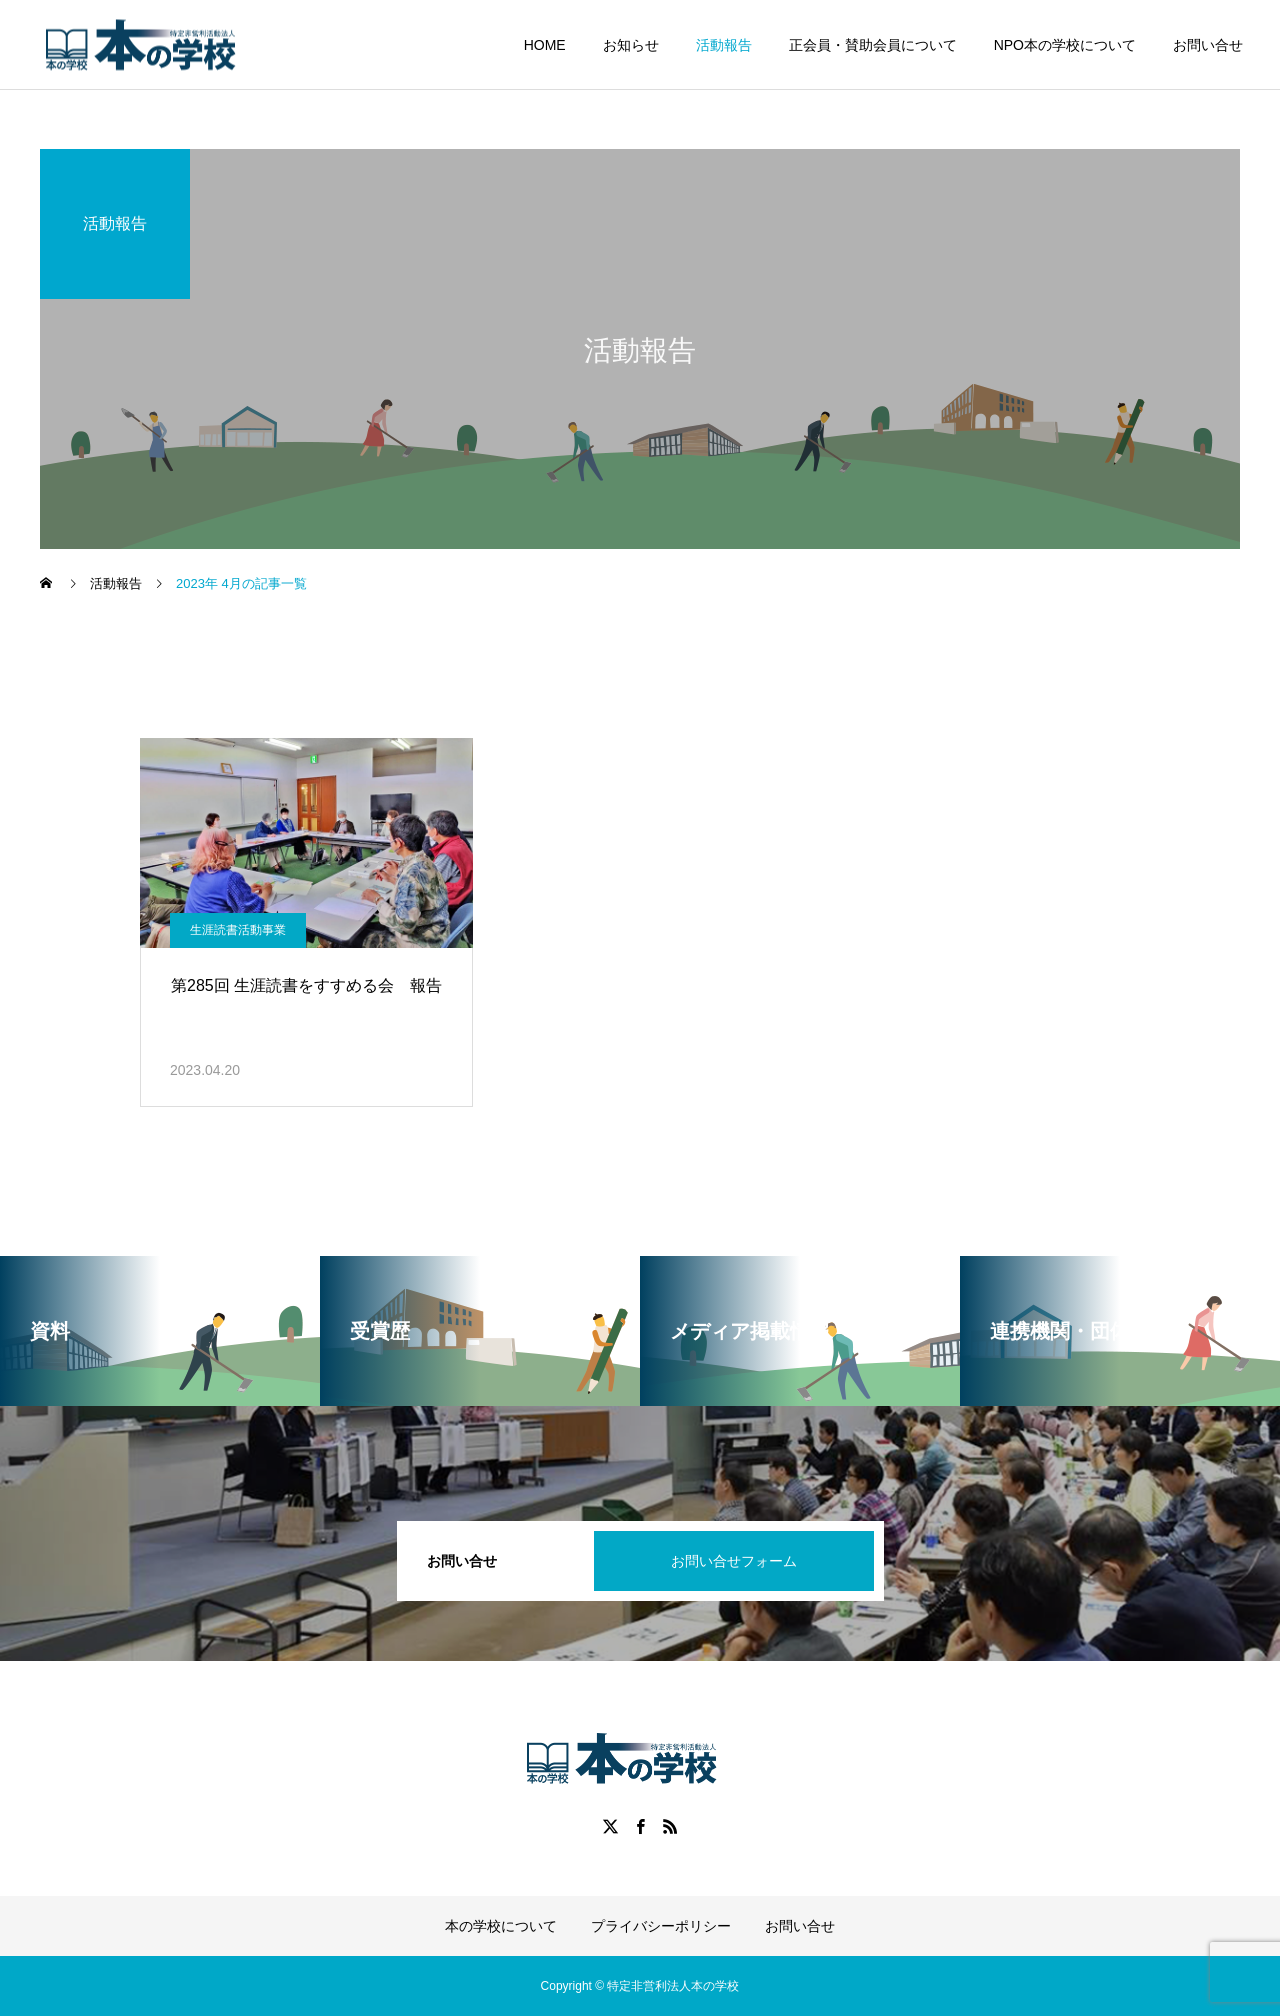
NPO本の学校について (1065, 45)
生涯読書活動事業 (238, 930)
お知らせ (631, 45)
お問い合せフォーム (734, 1561)
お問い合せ (1208, 45)
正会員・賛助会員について (873, 45)
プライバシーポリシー (661, 1926)
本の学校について (501, 1926)
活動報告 (724, 45)
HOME (545, 45)
